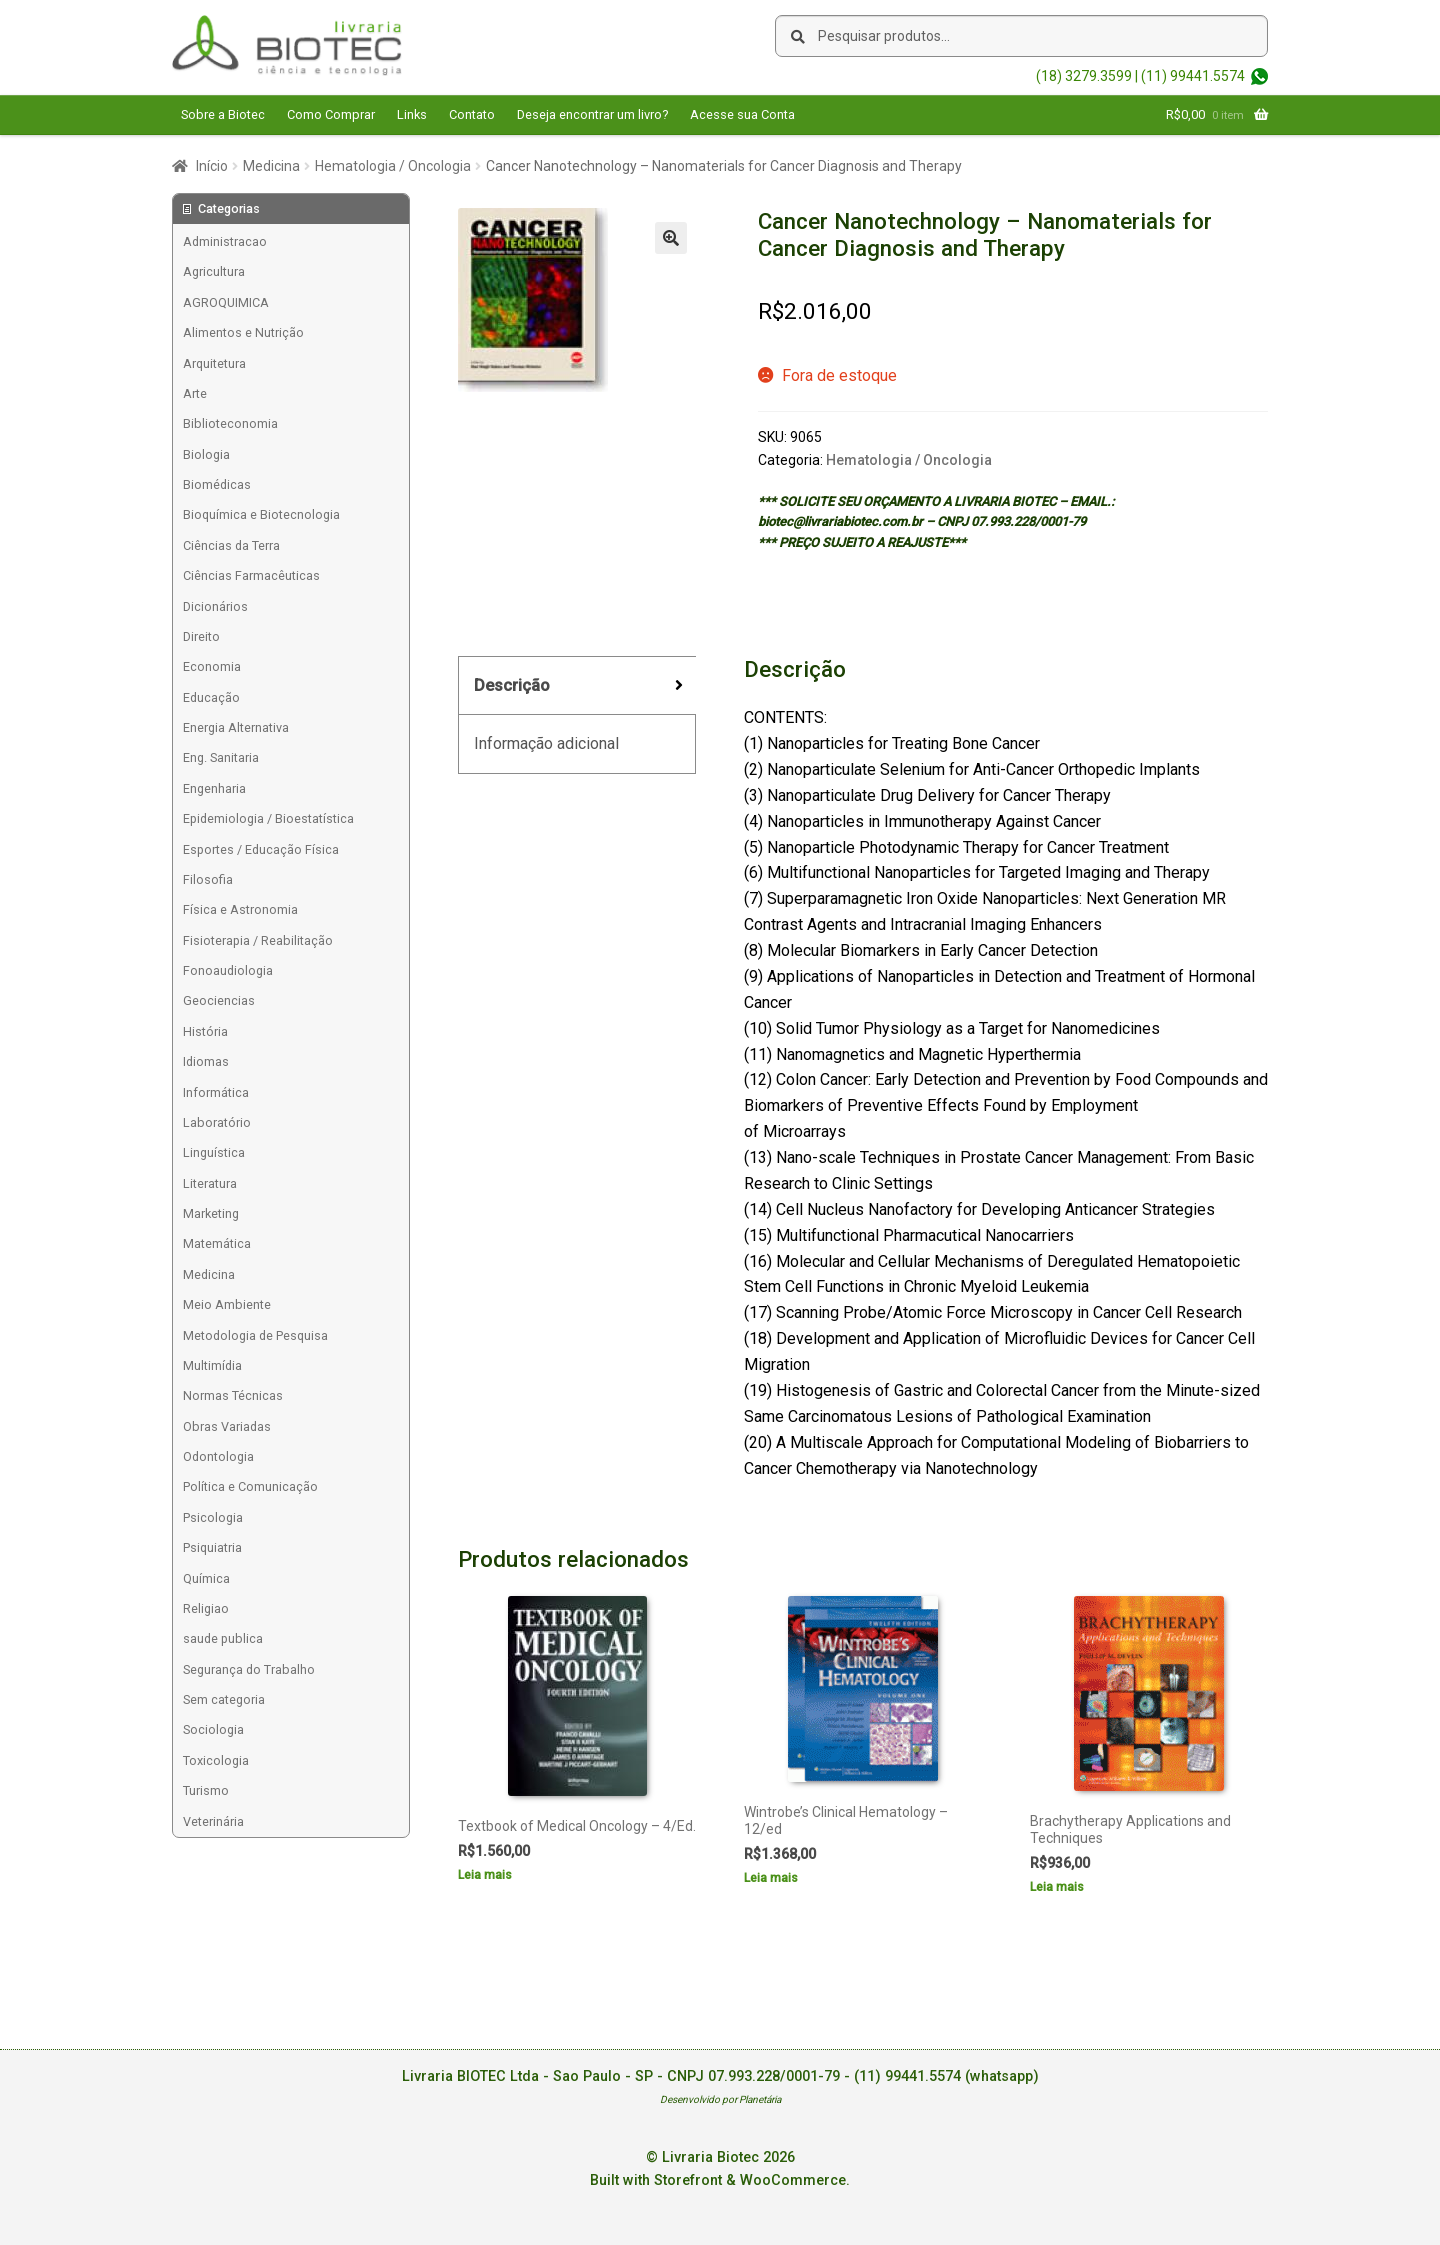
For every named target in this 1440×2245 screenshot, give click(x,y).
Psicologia (213, 1517)
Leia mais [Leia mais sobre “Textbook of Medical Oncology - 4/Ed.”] (485, 1875)
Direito (201, 636)
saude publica (223, 1638)
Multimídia (212, 1365)
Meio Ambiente (227, 1304)
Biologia (206, 454)
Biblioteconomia (230, 423)
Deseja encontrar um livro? (592, 114)
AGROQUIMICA (226, 302)
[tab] (577, 686)
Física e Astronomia (240, 909)
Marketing (211, 1213)
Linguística (214, 1152)
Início (212, 166)
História (205, 1031)
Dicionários (215, 606)
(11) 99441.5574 (1193, 76)
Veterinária (213, 1821)
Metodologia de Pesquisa (255, 1335)
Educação (211, 697)
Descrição (512, 685)
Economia (212, 666)
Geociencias (219, 1000)
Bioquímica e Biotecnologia (261, 514)
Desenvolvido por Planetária (720, 2099)
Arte (195, 393)
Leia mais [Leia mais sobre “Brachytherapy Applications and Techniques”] (1057, 1887)
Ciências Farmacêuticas (251, 575)
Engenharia (214, 788)
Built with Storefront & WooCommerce (718, 2180)
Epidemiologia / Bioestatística (268, 818)
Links (412, 114)
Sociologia (213, 1729)
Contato (472, 114)
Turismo (206, 1790)
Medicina (271, 166)
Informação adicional (546, 743)
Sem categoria (224, 1699)
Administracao (225, 241)
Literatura (210, 1183)
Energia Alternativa (236, 727)
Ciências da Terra (231, 545)
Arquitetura (214, 363)
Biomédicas (217, 484)
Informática (216, 1092)
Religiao (206, 1608)
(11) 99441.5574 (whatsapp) (946, 2076)
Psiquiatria (212, 1547)
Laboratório (217, 1122)
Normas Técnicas (233, 1395)
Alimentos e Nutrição (243, 332)
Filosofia (208, 879)
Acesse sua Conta (742, 114)
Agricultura (214, 271)
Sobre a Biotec (223, 114)
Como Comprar (331, 114)
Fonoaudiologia (228, 970)
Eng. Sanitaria (221, 757)
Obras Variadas (227, 1426)
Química (206, 1578)
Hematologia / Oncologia (393, 166)
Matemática (217, 1243)
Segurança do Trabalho (249, 1669)
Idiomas (206, 1061)
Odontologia (218, 1456)
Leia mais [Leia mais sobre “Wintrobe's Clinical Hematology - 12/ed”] (771, 1878)
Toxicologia (216, 1760)
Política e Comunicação (250, 1486)
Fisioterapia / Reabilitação (258, 940)
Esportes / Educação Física (261, 849)
